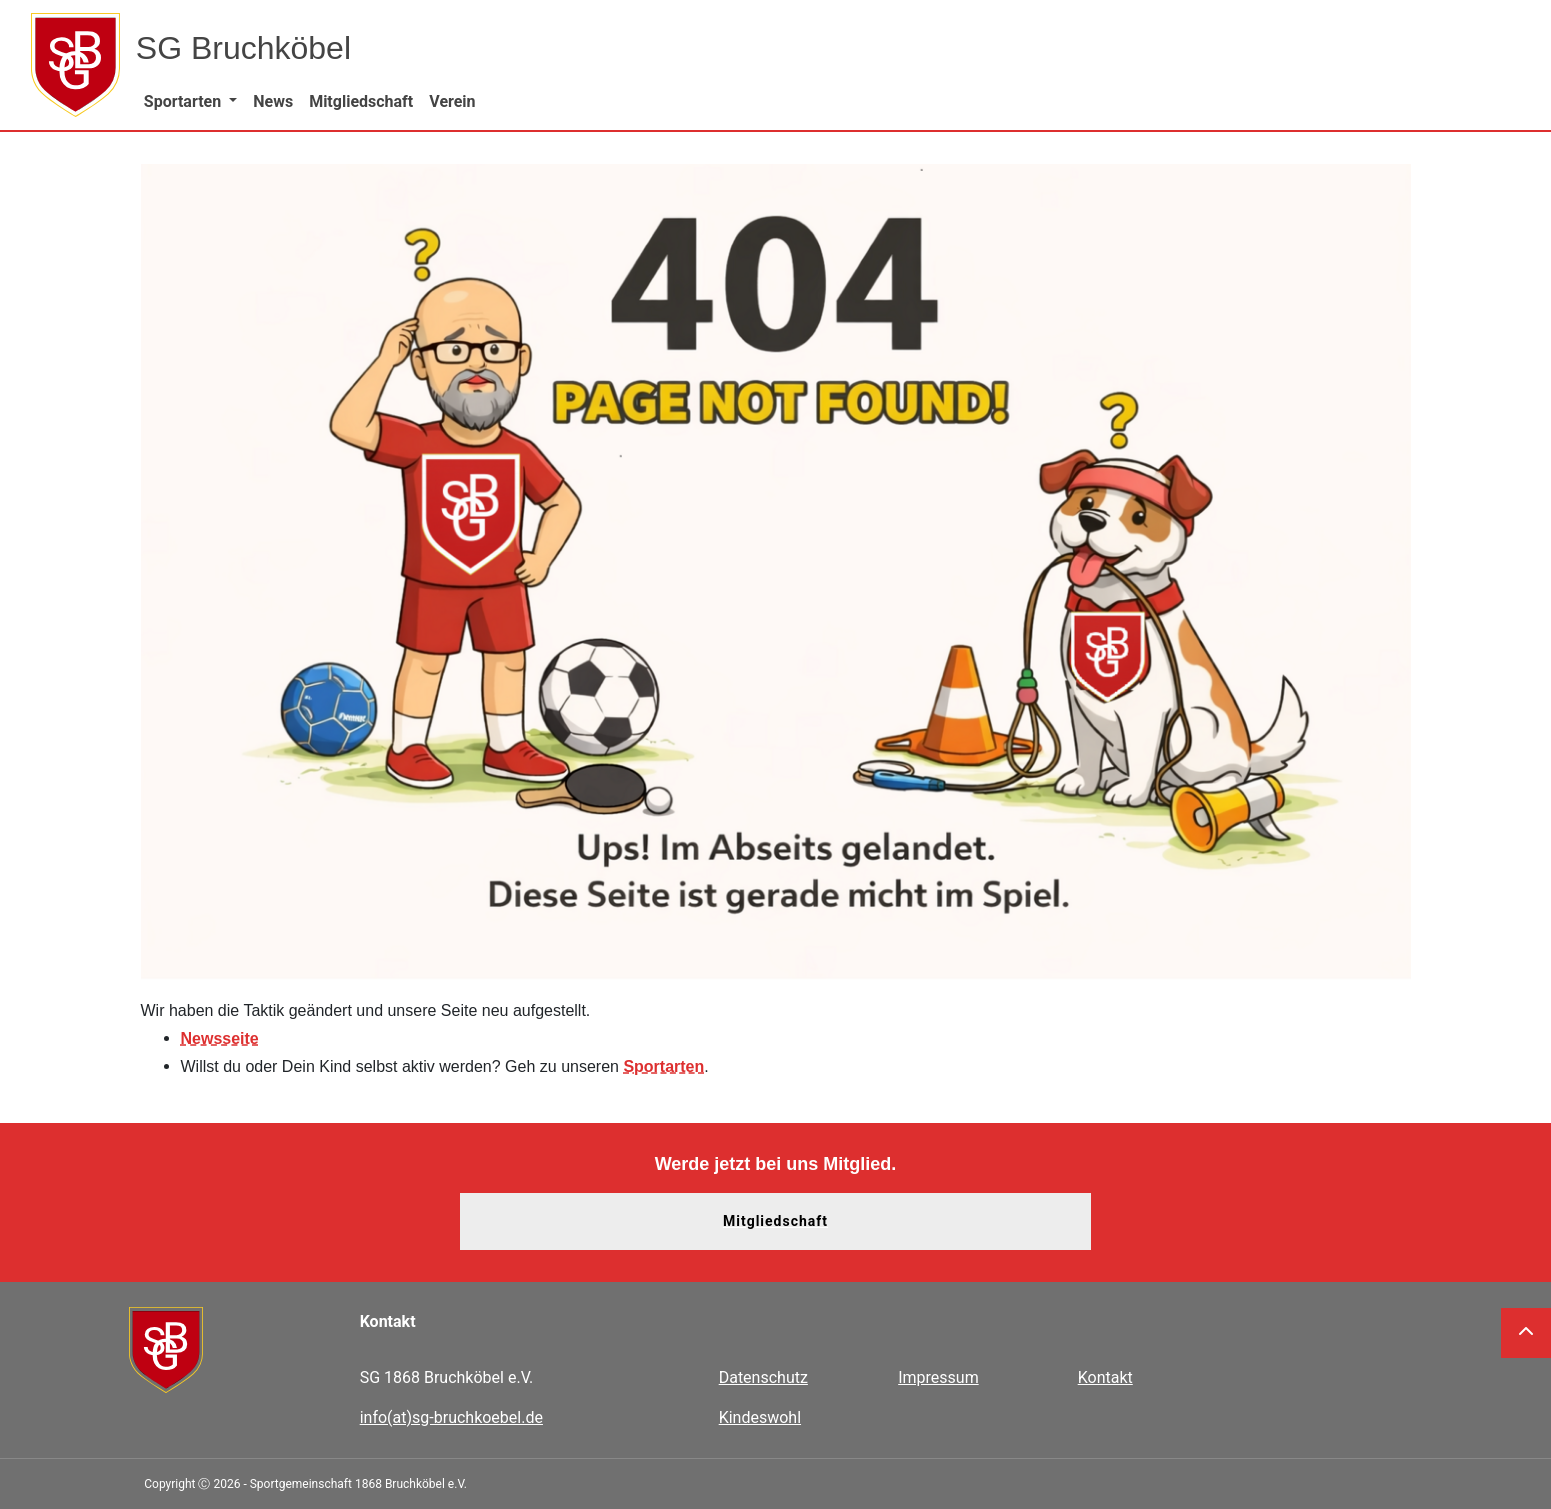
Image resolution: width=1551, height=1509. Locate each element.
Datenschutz (763, 1377)
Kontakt (1105, 1377)
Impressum (938, 1377)
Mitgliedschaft (775, 1221)
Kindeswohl (760, 1417)
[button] (190, 101)
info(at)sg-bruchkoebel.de (451, 1417)
